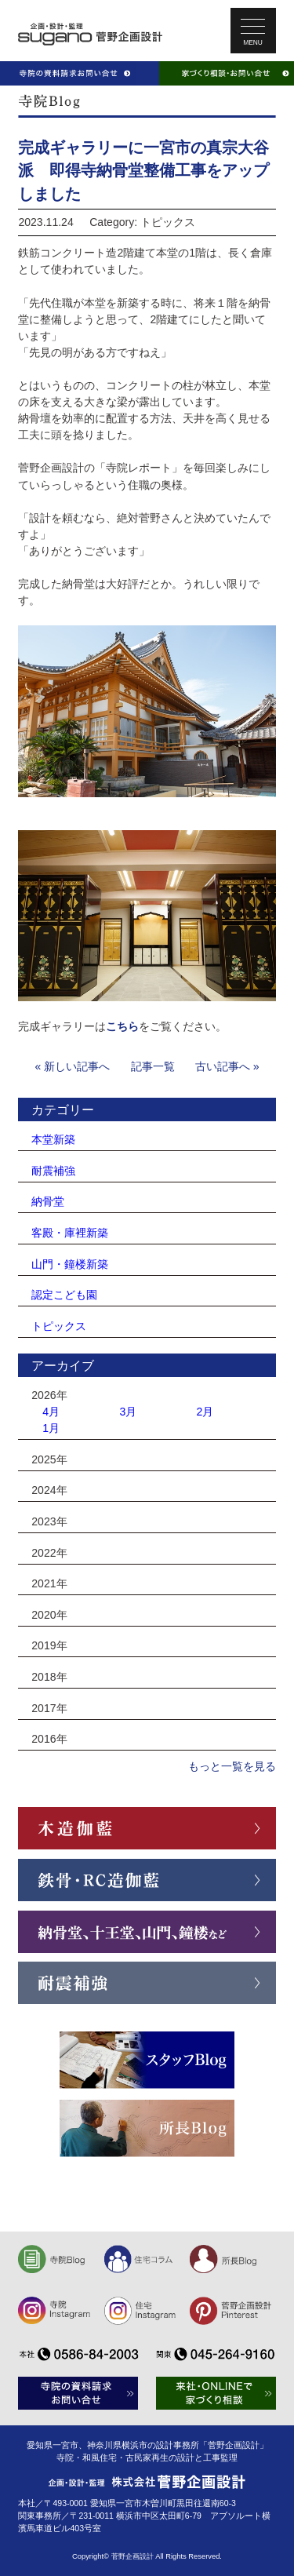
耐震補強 (53, 1170)
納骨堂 (47, 1201)
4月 (51, 1411)
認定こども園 (64, 1294)
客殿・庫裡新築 (69, 1232)
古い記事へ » (227, 1066)
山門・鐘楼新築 (69, 1264)
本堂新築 (53, 1139)
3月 (127, 1411)
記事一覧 (153, 1066)
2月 (205, 1411)
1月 (51, 1428)
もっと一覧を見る (232, 1766)
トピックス (58, 1326)
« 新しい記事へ (73, 1066)
